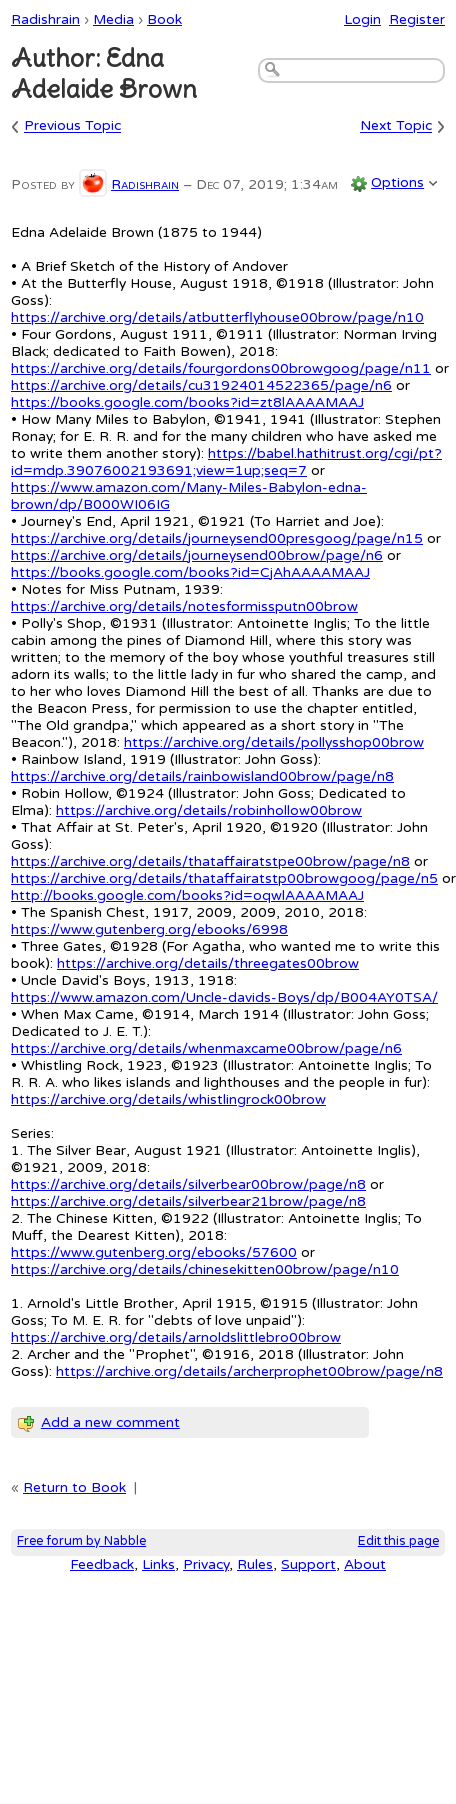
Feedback (102, 1564)
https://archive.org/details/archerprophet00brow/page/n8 (249, 1371)
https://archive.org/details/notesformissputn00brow (184, 606)
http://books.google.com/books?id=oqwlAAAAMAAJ (187, 895)
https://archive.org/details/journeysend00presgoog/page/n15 (217, 538)
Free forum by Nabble (81, 1541)
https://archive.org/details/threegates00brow (208, 963)
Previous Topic (72, 126)
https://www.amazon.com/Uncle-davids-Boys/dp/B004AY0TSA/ (224, 997)
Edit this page (398, 1541)
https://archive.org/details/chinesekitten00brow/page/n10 (205, 1269)
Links (158, 1564)
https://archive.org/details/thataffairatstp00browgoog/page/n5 (224, 878)
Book (164, 19)
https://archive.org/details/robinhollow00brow (209, 810)
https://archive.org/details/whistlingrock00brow (168, 1099)
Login (362, 19)
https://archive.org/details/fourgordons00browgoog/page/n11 (221, 368)
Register (417, 19)
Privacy (206, 1564)
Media (113, 19)
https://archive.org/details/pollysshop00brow (274, 742)
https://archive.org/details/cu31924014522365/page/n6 (201, 385)
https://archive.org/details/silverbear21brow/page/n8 (188, 1201)
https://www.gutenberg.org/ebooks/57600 (154, 1252)
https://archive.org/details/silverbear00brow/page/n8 (188, 1184)
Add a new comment (110, 1422)
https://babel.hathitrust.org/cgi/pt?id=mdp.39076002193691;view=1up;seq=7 (226, 462)
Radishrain (45, 19)
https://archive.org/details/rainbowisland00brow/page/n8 (202, 776)
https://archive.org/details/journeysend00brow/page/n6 (197, 555)
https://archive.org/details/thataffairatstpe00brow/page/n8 (210, 861)
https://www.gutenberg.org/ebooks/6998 (149, 929)
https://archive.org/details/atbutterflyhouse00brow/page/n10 (217, 317)
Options (397, 182)
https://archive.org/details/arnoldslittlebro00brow (176, 1337)
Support (308, 1564)
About (365, 1564)
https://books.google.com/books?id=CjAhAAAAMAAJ (190, 572)
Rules (255, 1564)
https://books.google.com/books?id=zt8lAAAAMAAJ (187, 402)
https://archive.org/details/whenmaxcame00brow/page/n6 (206, 1048)
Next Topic (396, 126)
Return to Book (74, 1487)
